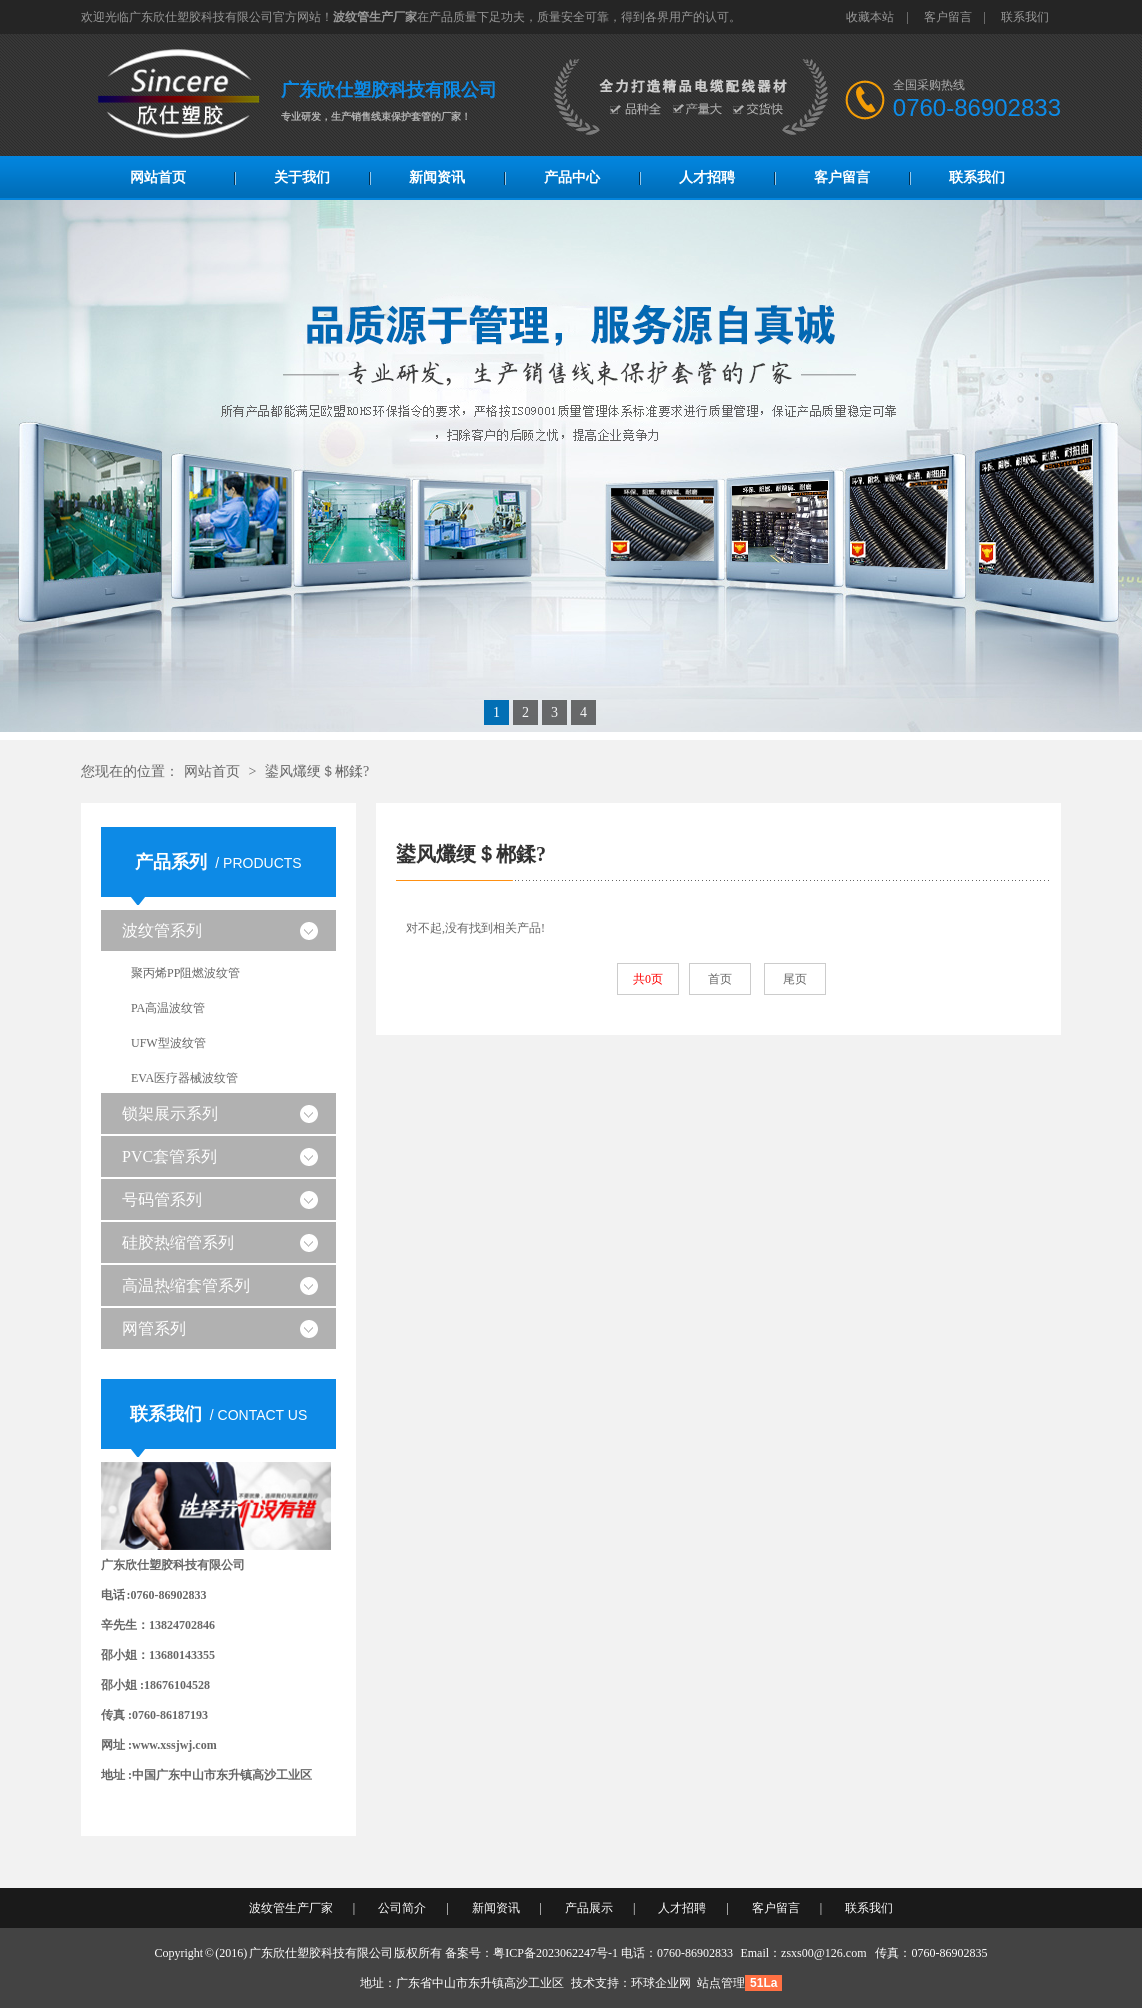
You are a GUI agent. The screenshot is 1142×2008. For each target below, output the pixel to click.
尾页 (795, 979)
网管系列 (154, 1328)
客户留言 (948, 17)
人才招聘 (707, 177)
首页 (720, 979)
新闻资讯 (437, 177)
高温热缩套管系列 (186, 1285)
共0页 (648, 979)
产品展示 (589, 1908)
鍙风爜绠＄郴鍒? (317, 771)
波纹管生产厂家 (291, 1908)
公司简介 (402, 1908)
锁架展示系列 (170, 1113)
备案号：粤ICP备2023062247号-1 (531, 1953)
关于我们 (302, 177)
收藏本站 (870, 17)
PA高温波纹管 (168, 1008)
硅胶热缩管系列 (178, 1242)
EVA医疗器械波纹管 (184, 1078)
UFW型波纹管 (168, 1043)
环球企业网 (661, 1983)
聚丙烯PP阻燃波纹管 (185, 973)
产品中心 (572, 177)
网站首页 (158, 177)
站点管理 (721, 1983)
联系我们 (1025, 17)
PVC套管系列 (169, 1156)
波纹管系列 (162, 930)
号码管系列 (162, 1199)
